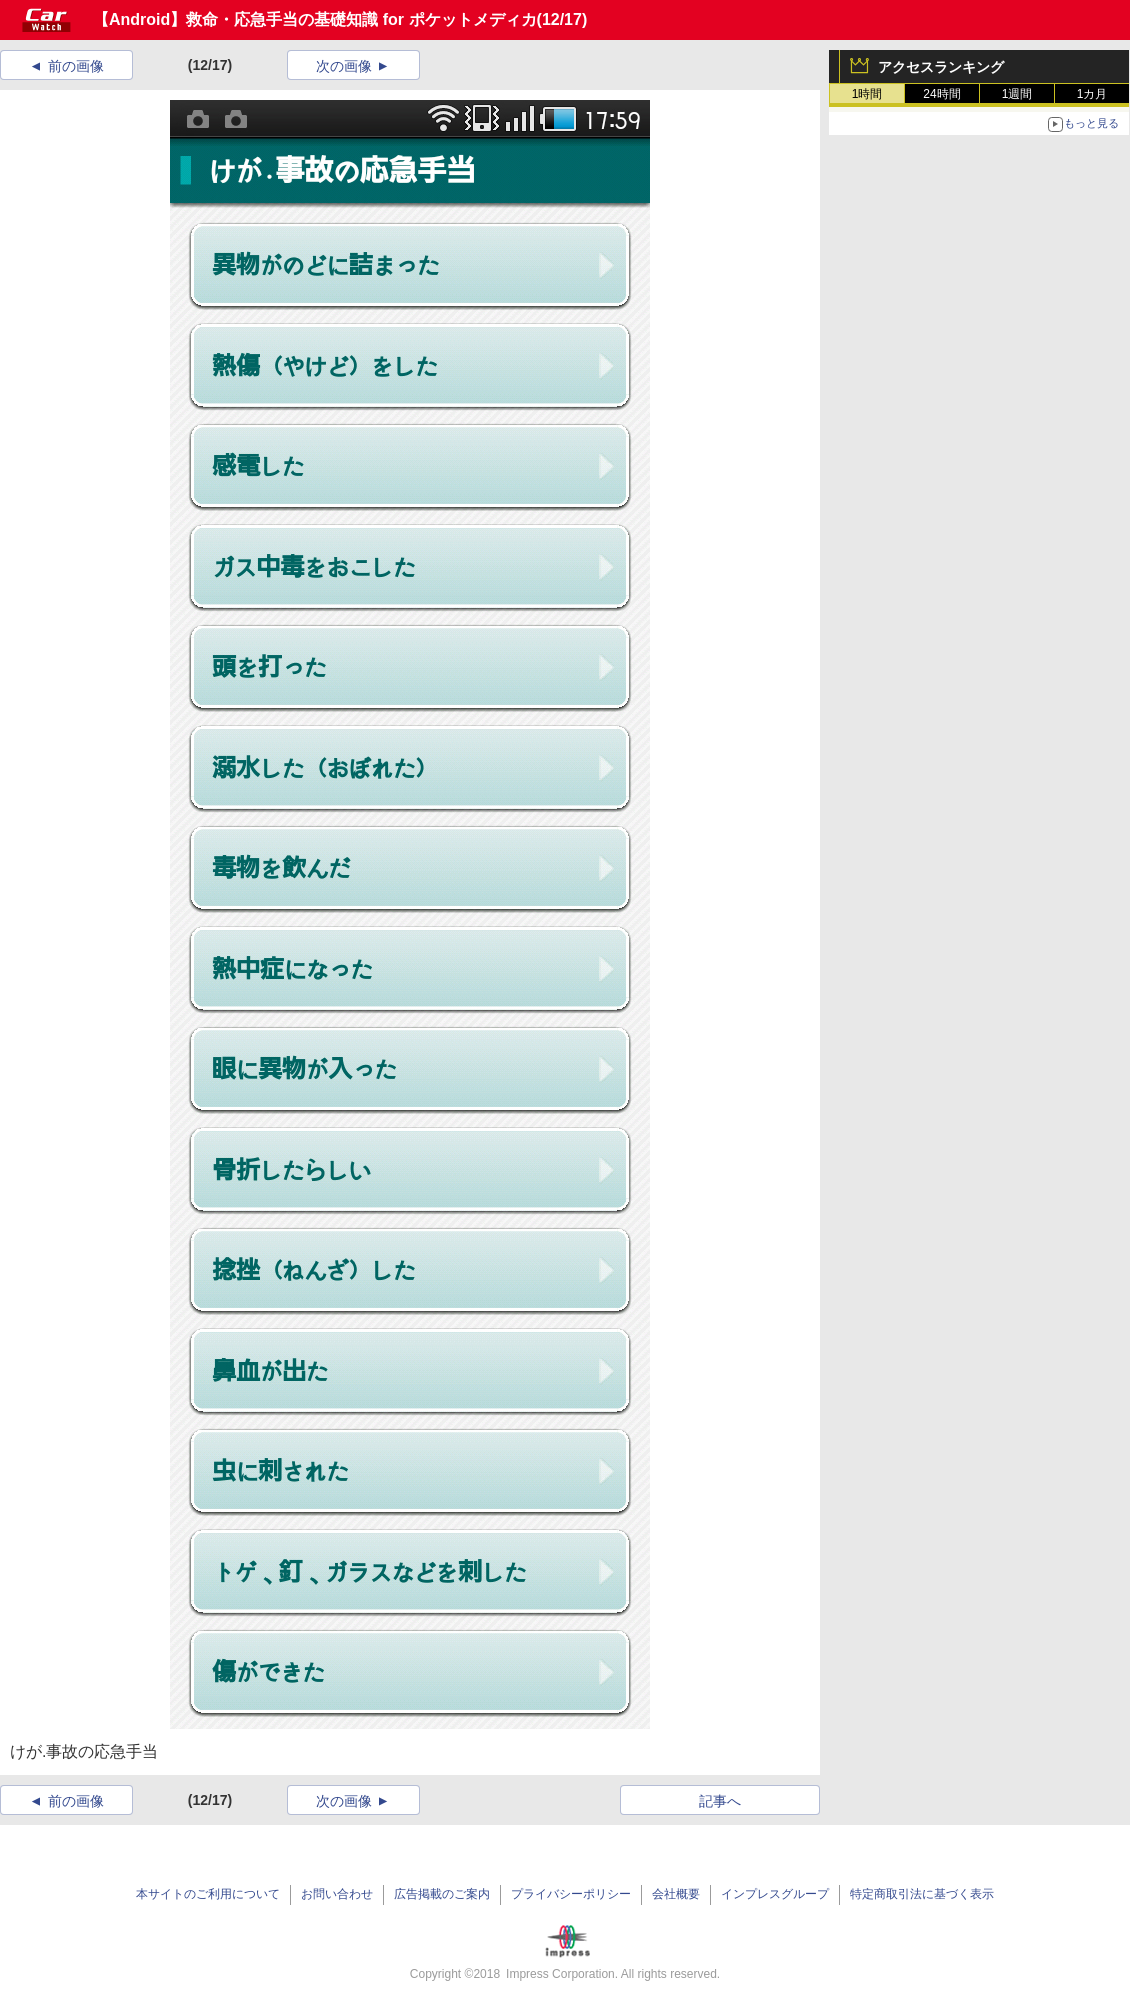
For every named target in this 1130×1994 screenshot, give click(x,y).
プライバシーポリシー (571, 1894)
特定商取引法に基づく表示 (922, 1894)
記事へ (720, 1801)
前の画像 (76, 66)
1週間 (1017, 94)
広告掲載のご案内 (442, 1894)
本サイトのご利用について (208, 1894)
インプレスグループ (775, 1894)
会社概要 (676, 1894)
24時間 (941, 94)
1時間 (867, 94)
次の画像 (344, 66)
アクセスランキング (941, 67)
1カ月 (1092, 94)
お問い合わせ (337, 1894)
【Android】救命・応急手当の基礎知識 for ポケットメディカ (315, 19)
